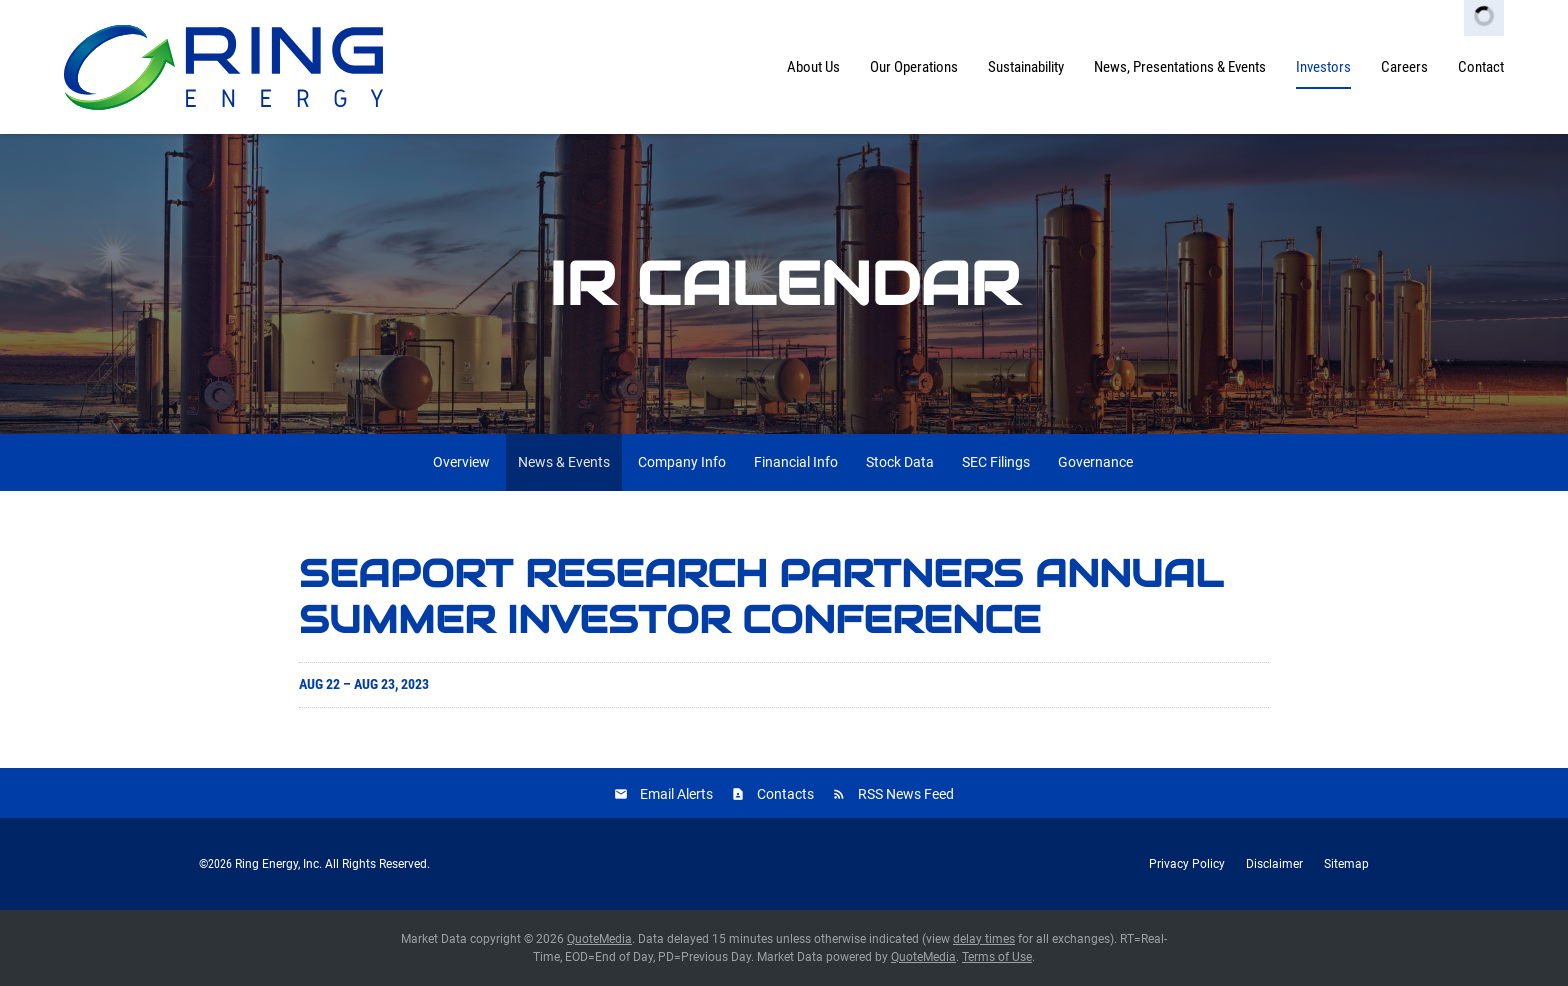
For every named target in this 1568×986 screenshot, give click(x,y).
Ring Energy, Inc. (278, 864)
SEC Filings (996, 462)
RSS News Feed (906, 794)
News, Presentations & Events (1180, 67)
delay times (984, 939)
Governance (1095, 462)
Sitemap (1346, 864)
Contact (1481, 67)
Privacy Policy (1187, 864)
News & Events (564, 462)
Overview (461, 462)
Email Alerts (676, 794)
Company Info (682, 462)
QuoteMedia (599, 939)
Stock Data (900, 462)
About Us (813, 67)
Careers (1404, 67)
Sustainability (1026, 67)
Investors (1323, 67)
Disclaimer (1274, 864)
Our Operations (914, 67)
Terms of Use (997, 957)
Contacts (785, 794)
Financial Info (796, 462)
